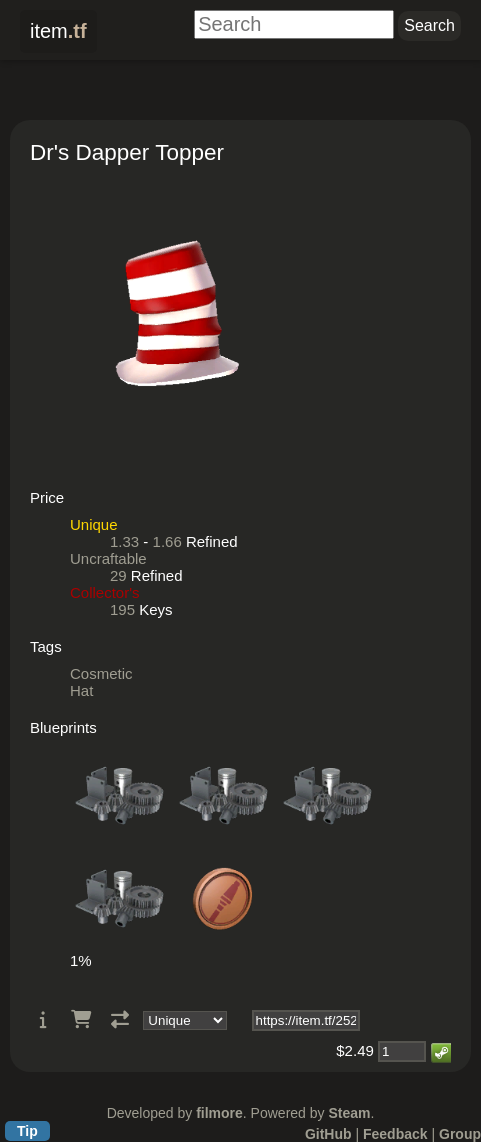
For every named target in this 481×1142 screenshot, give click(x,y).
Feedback (395, 1134)
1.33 (124, 541)
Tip (27, 1131)
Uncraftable (108, 558)
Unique (94, 524)
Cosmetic (101, 673)
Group (460, 1134)
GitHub (328, 1134)
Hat (81, 690)
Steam (349, 1113)
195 (122, 609)
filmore (219, 1113)
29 (118, 575)
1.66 (167, 541)
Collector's (105, 592)
